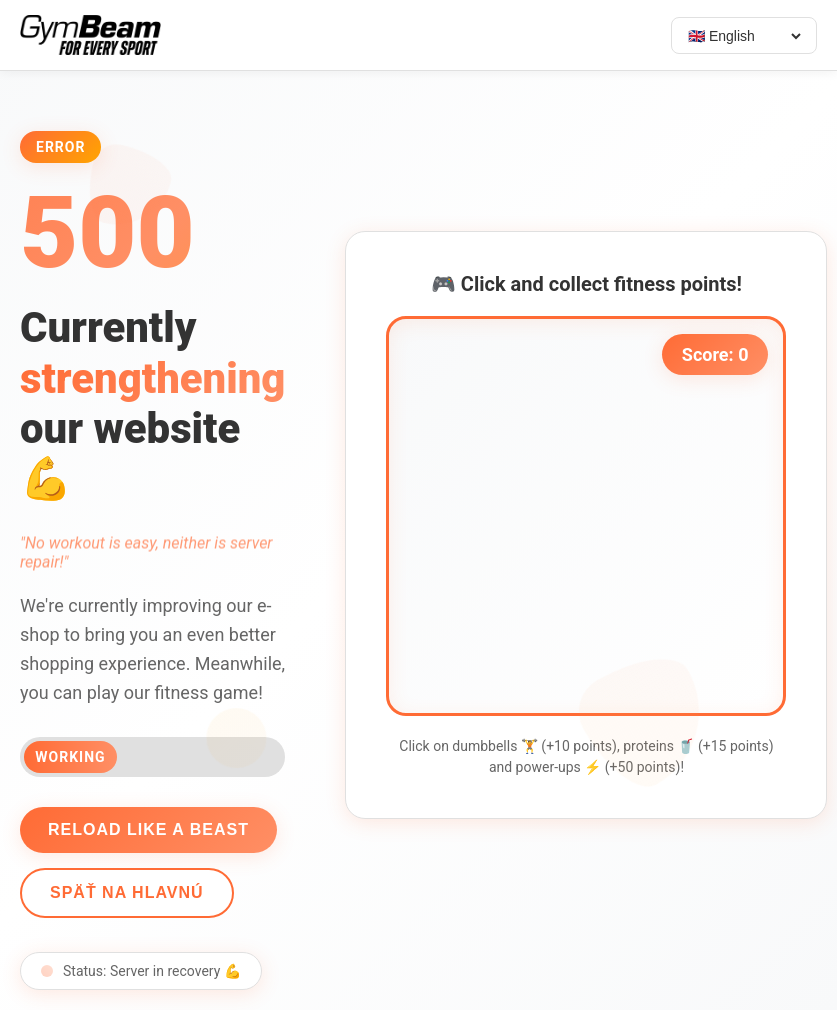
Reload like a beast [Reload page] (145, 829)
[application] (590, 516)
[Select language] (744, 36)
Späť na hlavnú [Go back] (124, 892)
